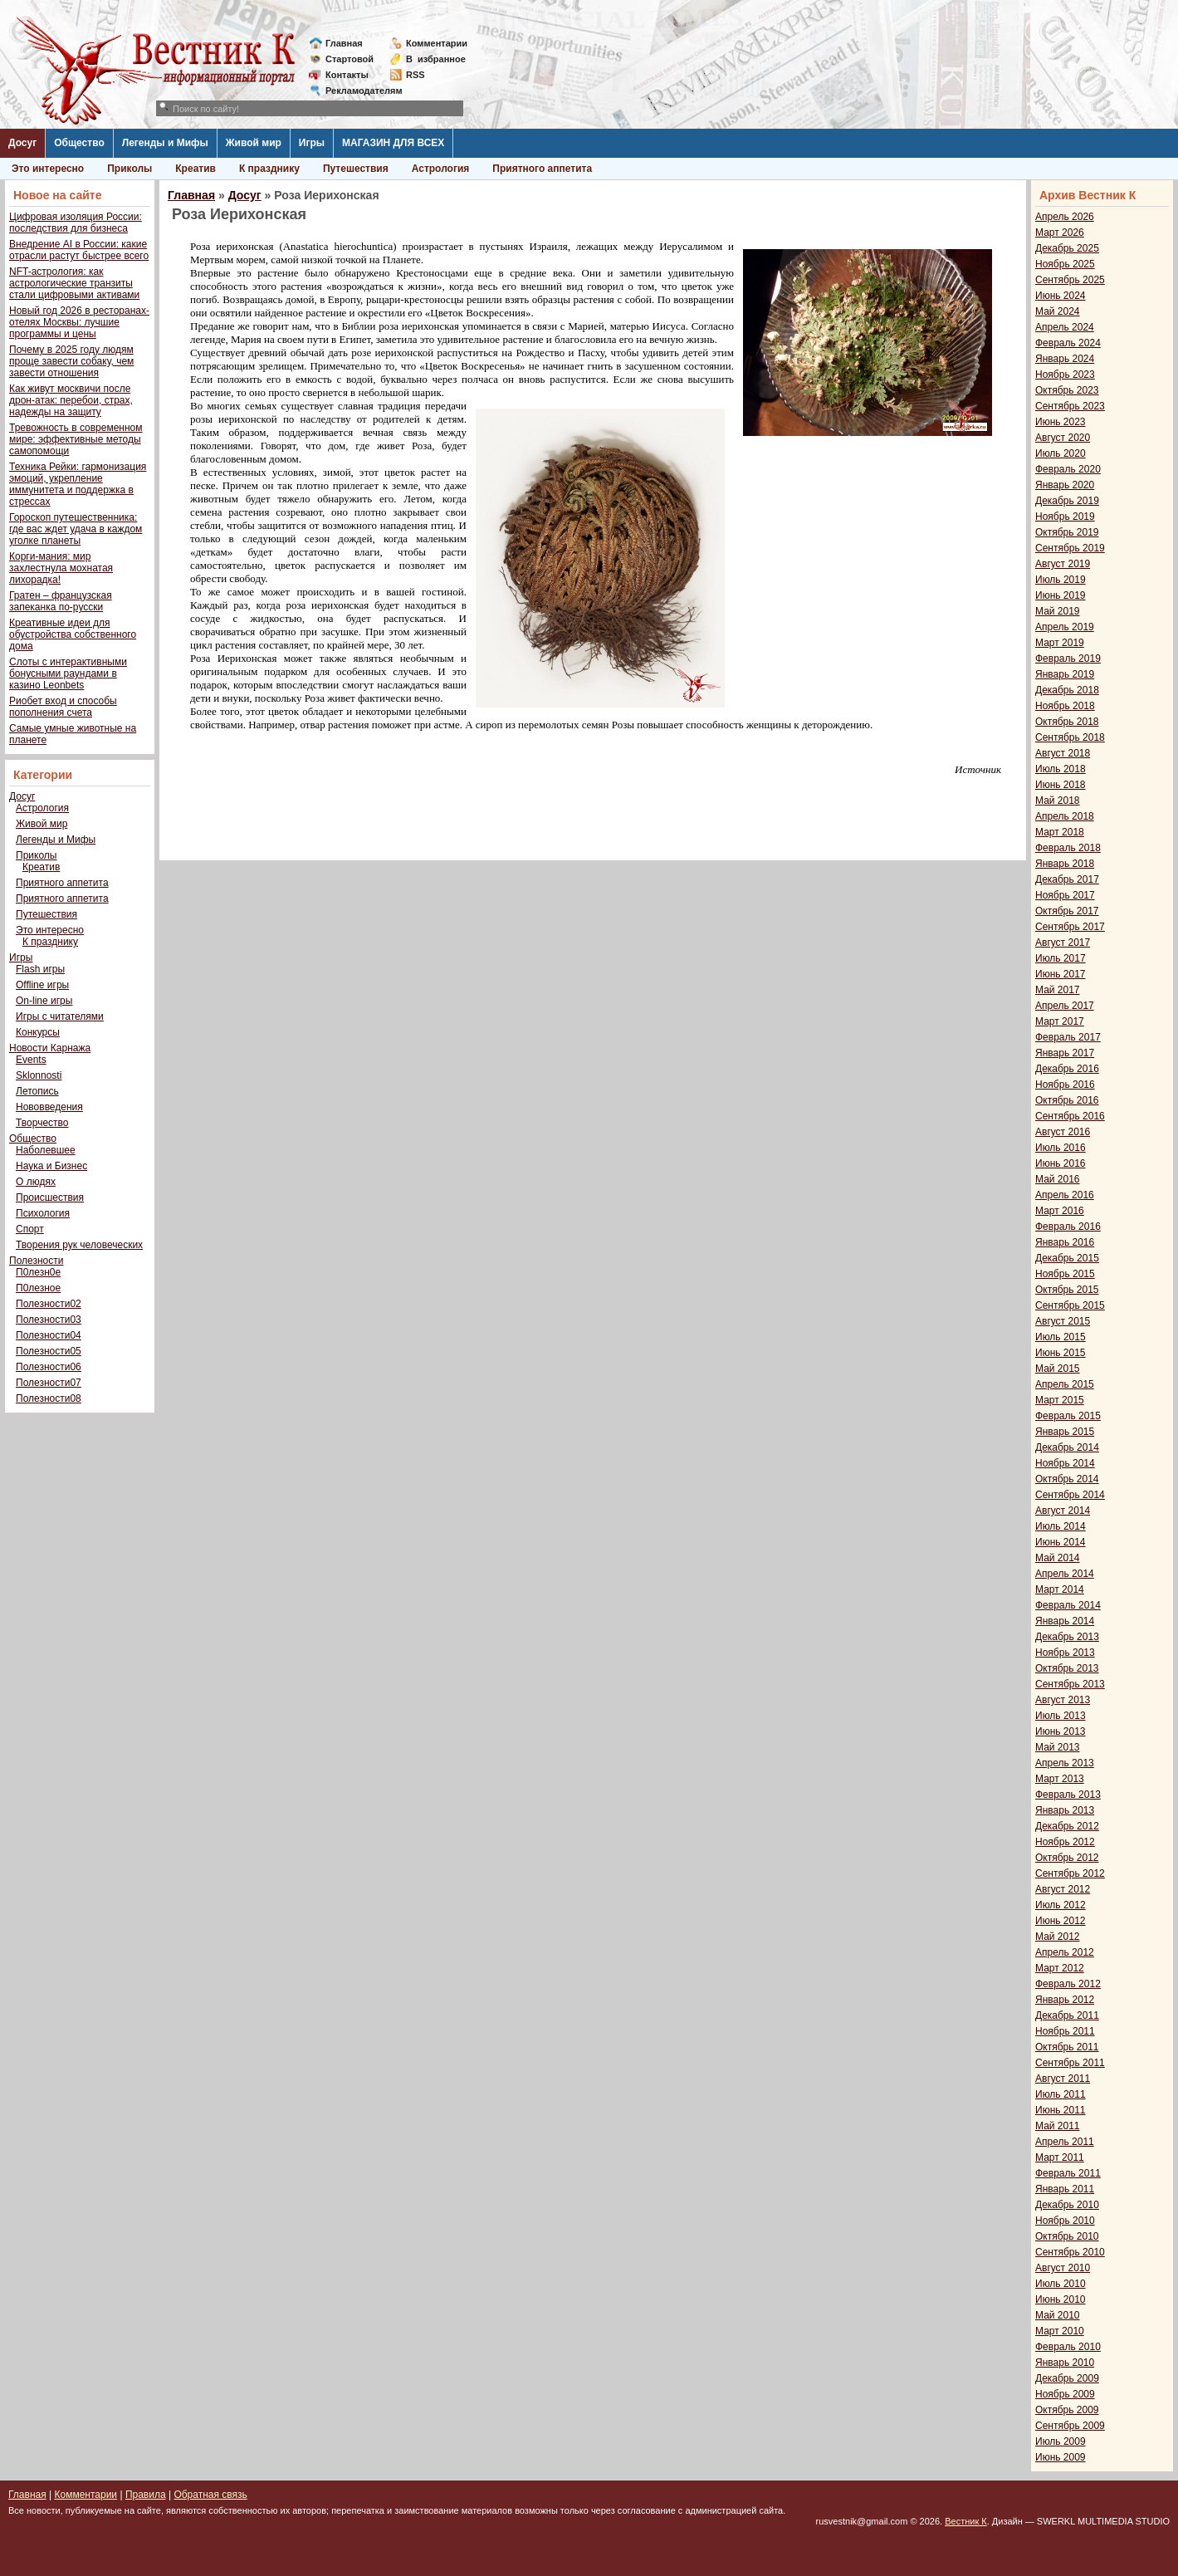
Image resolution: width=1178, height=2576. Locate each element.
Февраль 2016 (1068, 1226)
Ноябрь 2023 (1065, 374)
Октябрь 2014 (1067, 1479)
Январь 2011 (1064, 2189)
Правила (145, 2494)
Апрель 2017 (1064, 1005)
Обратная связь (210, 2494)
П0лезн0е (38, 1272)
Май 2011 (1057, 2126)
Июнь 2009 (1060, 2457)
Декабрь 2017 (1067, 879)
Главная (344, 43)
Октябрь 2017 (1067, 911)
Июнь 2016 (1060, 1163)
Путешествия (356, 168)
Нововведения (49, 1107)
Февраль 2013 (1068, 1794)
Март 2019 (1059, 643)
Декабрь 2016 (1067, 1069)
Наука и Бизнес (51, 1166)
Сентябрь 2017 (1070, 927)
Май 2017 (1057, 990)
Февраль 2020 (1068, 469)
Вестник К (966, 2521)
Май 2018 (1057, 800)
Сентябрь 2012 (1070, 1873)
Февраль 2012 (1068, 1984)
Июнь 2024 (1060, 295)
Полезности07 (48, 1382)
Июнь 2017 (1060, 974)
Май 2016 (1057, 1179)
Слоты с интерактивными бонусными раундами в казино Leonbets (68, 673)
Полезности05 (48, 1351)
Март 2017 (1059, 1021)
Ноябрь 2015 (1065, 1274)
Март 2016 (1059, 1211)
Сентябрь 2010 (1070, 2252)
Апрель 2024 (1064, 327)
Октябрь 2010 (1067, 2236)
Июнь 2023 (1060, 422)
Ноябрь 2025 (1065, 264)
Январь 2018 (1064, 863)
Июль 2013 (1060, 1715)
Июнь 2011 (1060, 2110)
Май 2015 (1057, 1368)
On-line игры (44, 1000)
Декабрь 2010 (1067, 2205)
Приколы (129, 168)
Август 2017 (1062, 942)
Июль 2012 (1060, 1905)
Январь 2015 (1064, 1431)
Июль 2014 (1060, 1526)
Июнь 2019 (1060, 595)
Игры (312, 143)
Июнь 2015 (1060, 1353)
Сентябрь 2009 (1070, 2426)
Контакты (347, 75)
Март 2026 (1059, 232)
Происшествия (50, 1197)
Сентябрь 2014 (1070, 1495)
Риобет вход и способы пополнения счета (63, 706)
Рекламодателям (357, 90)
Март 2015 (1059, 1400)
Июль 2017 (1060, 958)
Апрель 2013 (1064, 1763)
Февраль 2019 (1068, 658)
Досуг (22, 143)
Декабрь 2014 (1067, 1447)
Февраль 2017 (1068, 1037)
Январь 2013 (1064, 1810)
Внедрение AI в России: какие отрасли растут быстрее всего (79, 250)
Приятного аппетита (542, 168)
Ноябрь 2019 (1065, 516)
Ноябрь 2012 (1065, 1842)
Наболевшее (46, 1150)
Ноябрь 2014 (1065, 1463)
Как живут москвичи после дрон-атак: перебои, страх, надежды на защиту (71, 400)
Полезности (36, 1260)
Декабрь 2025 (1067, 248)
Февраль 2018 (1068, 848)
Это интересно (48, 168)
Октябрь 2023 (1067, 390)
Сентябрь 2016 (1070, 1116)
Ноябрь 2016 (1065, 1084)
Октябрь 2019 (1067, 532)
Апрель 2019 (1064, 627)
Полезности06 (48, 1367)
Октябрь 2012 (1067, 1857)
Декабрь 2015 (1067, 1258)
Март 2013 (1059, 1779)
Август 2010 (1062, 2268)
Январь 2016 (1064, 1242)
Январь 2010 (1064, 2362)
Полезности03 (48, 1319)
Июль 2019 (1060, 579)
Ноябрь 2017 (1065, 895)
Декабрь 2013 (1067, 1637)
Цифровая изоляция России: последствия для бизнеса (75, 222)
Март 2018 (1059, 832)
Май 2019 (1057, 611)
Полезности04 (48, 1335)
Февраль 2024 (1068, 343)
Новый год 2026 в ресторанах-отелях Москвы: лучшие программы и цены (79, 322)
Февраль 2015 (1068, 1416)
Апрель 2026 (1064, 217)
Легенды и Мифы (165, 143)
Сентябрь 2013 (1070, 1684)
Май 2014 (1057, 1558)
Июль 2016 (1060, 1147)
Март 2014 (1059, 1589)
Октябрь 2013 (1067, 1668)
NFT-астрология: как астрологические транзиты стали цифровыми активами (74, 283)
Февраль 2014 (1068, 1605)
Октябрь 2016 (1067, 1100)
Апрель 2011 (1064, 2141)
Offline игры (42, 985)
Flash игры (40, 969)
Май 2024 (1057, 311)
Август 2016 (1062, 1132)
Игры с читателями (60, 1016)
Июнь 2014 (1060, 1542)
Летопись (37, 1091)
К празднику (269, 168)
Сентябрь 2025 (1070, 280)
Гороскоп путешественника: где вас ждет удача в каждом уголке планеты (75, 529)
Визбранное (436, 59)
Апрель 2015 (1064, 1384)
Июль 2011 (1060, 2094)
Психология (43, 1213)
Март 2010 (1059, 2331)
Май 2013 (1057, 1747)
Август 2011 (1062, 2078)
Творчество (42, 1123)
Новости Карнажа (49, 1048)
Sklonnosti (38, 1075)
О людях (36, 1182)
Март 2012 (1059, 1968)
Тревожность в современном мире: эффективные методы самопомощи (76, 439)
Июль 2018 (1060, 769)
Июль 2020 (1060, 453)
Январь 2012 (1064, 1999)
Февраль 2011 (1068, 2173)
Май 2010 (1057, 2315)
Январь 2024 (1064, 359)
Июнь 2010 (1060, 2299)
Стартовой (349, 59)
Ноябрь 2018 (1065, 706)
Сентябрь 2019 (1070, 548)
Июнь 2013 (1060, 1731)
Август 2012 (1062, 1889)
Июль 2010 (1060, 2284)
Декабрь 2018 (1067, 690)
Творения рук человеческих (79, 1245)
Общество (79, 143)
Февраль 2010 (1068, 2347)
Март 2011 (1059, 2157)
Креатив (195, 168)
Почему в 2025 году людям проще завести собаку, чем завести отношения (71, 361)
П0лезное (38, 1288)
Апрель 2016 (1064, 1195)
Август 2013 (1062, 1700)
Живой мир (253, 143)
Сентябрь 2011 (1070, 2063)
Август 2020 (1062, 437)
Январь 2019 (1064, 674)
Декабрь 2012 (1067, 1826)
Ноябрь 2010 (1065, 2220)
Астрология (441, 168)
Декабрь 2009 (1067, 2378)
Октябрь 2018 (1067, 721)
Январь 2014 (1064, 1621)
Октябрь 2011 (1067, 2047)
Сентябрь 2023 (1070, 406)
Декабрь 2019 (1067, 501)
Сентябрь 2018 (1070, 737)
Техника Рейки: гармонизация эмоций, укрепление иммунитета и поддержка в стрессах (77, 484)
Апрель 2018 (1064, 816)
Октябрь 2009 (1067, 2410)
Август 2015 (1062, 1321)
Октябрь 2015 (1067, 1289)
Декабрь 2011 (1067, 2015)
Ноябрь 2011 (1065, 2031)
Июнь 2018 (1060, 785)
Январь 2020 (1064, 485)
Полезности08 (48, 1398)
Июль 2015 (1060, 1337)
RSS (415, 75)
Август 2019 (1062, 564)
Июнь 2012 (1060, 1921)
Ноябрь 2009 (1065, 2394)
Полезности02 (48, 1304)
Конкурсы (38, 1032)
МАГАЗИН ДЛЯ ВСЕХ (393, 143)
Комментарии (436, 43)
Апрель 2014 (1064, 1573)
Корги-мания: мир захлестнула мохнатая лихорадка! (61, 568)
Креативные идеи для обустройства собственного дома (72, 634)
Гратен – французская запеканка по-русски (60, 601)
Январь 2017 (1064, 1053)
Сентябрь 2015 (1070, 1305)
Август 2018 (1062, 753)
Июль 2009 (1060, 2441)
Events (31, 1059)
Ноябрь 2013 (1065, 1652)
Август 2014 (1062, 1510)
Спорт (30, 1229)
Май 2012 (1057, 1936)
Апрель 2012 (1064, 1952)
